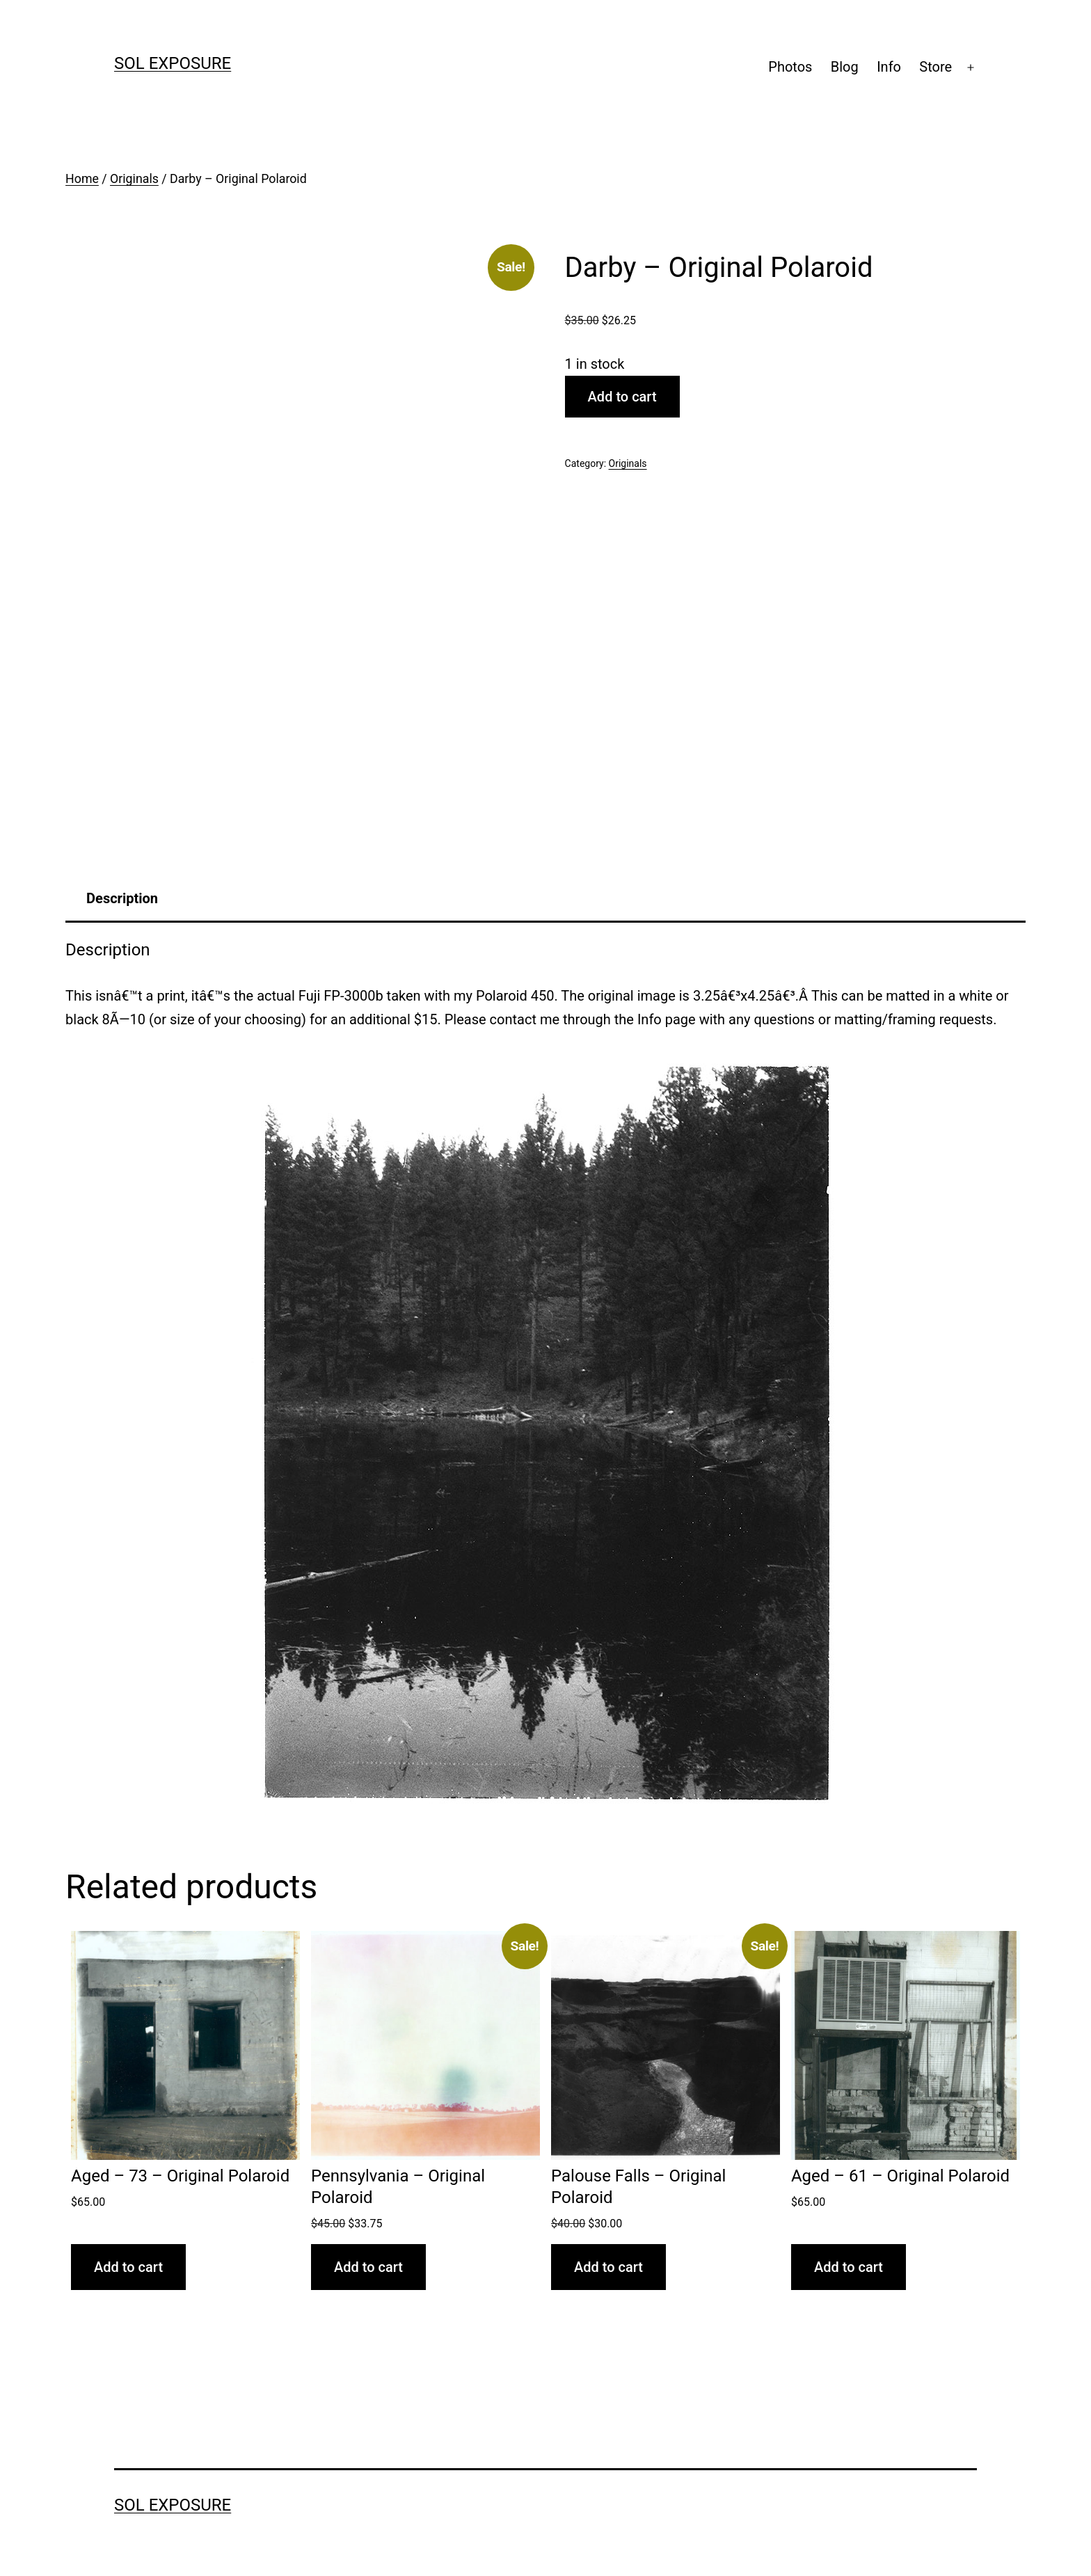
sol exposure (172, 63)
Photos (790, 66)
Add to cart (622, 396)
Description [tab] (122, 898)
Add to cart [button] (128, 2267)
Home (82, 179)
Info (889, 66)
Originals (134, 179)
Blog (845, 66)
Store (935, 66)
